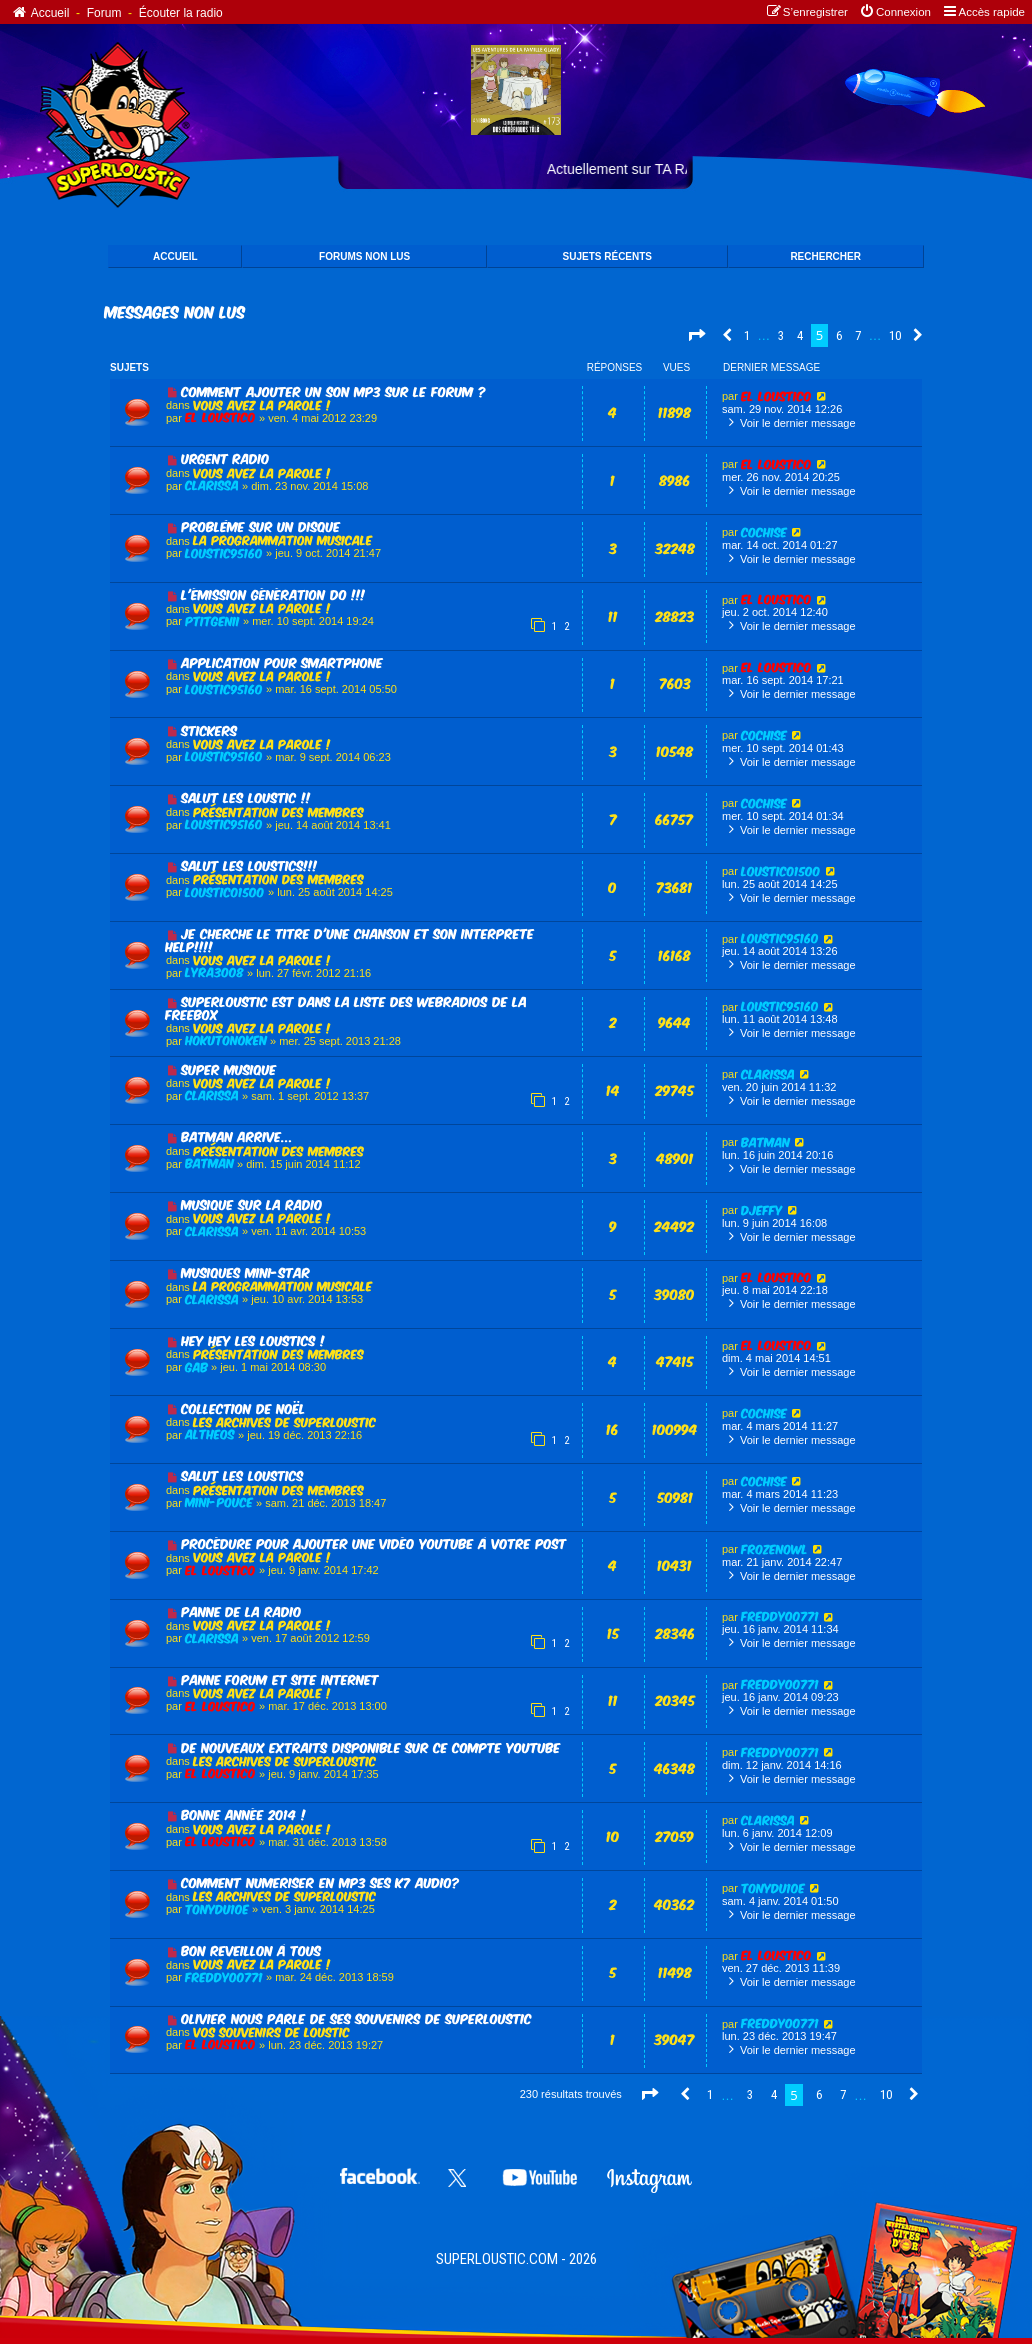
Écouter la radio (181, 13)
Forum (104, 13)
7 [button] (858, 335)
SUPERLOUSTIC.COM (497, 2259)
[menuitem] (894, 12)
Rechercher (825, 256)
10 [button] (895, 335)
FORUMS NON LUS (364, 256)
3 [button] (781, 335)
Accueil (39, 12)
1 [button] (747, 335)
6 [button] (839, 335)
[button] (696, 336)
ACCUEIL (175, 256)
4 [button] (800, 335)
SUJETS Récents (607, 256)
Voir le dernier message (789, 422)
